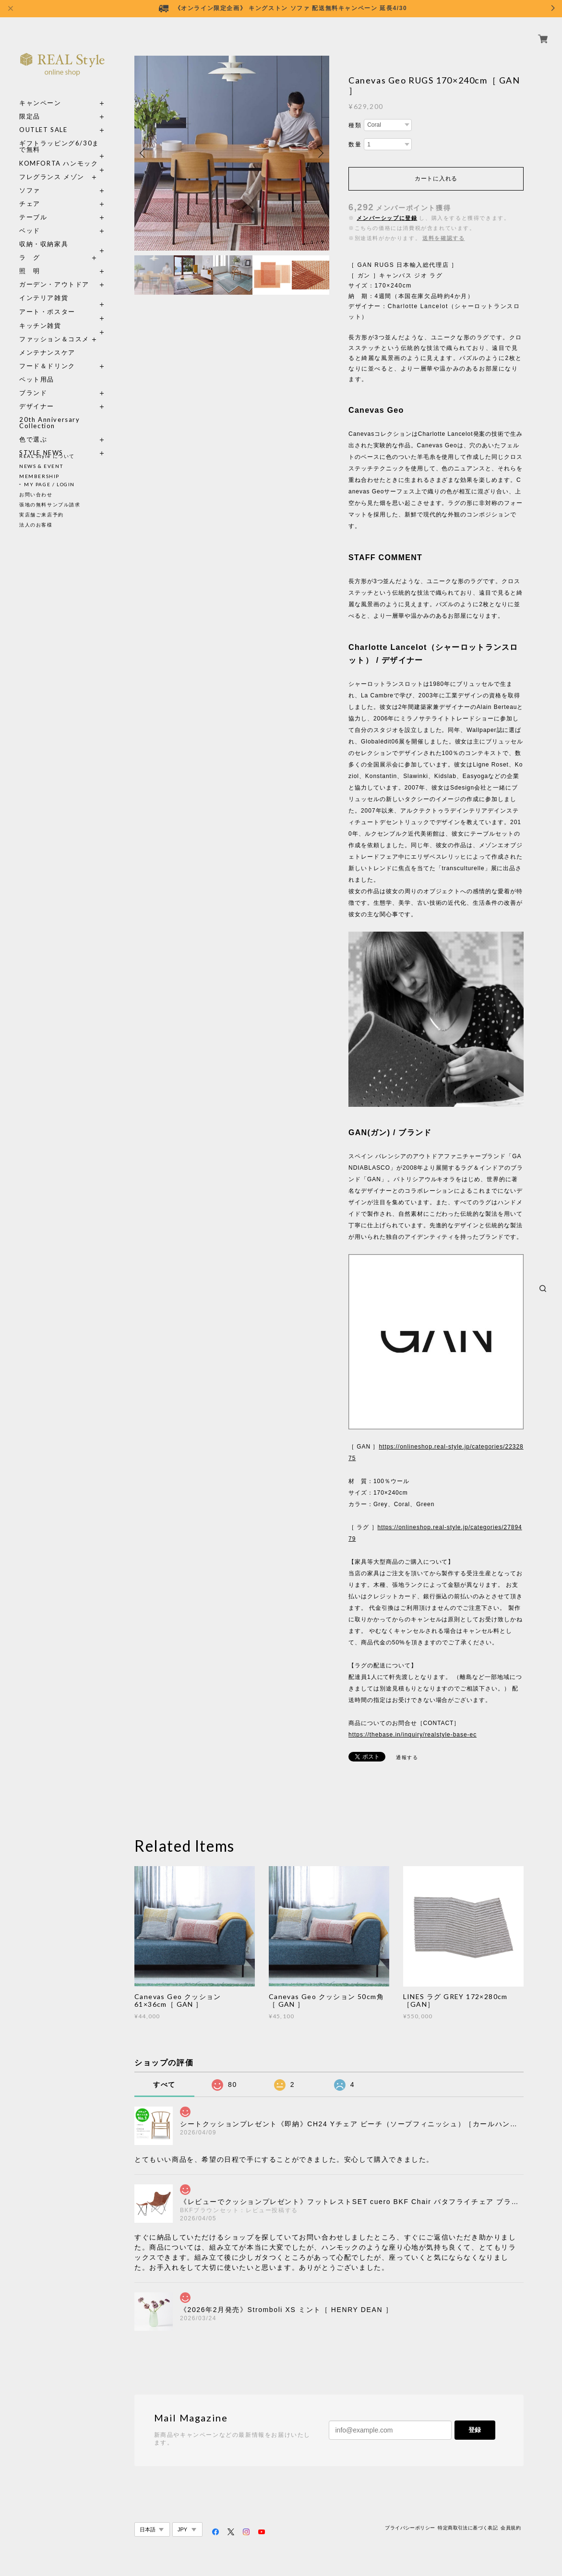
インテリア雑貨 (62, 287)
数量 (354, 144)
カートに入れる (436, 178)
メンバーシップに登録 (387, 218)
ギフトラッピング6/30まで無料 (59, 135)
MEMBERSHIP (39, 476)
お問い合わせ (36, 494)
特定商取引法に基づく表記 (468, 2527)
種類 (354, 125)
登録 (474, 2429)
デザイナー (36, 395)
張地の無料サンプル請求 (50, 504)
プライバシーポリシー (410, 2527)
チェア (33, 193)
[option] (231, 153)
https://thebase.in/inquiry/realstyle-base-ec (412, 1734)
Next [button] (319, 153)
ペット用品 (36, 368)
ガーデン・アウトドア (54, 273)
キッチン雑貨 (62, 315)
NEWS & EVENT (41, 466)
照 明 (29, 260)
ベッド (29, 219)
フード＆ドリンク (47, 355)
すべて (164, 2084)
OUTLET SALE (43, 119)
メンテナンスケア (47, 341)
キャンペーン (40, 92)
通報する (407, 1757)
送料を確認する (443, 238)
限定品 (29, 105)
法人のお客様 (36, 524)
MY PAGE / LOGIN (49, 484)
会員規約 (511, 2527)
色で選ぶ (33, 428)
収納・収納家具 (62, 233)
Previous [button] (144, 153)
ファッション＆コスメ (54, 328)
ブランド (33, 382)
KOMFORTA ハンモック (58, 152)
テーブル (33, 206)
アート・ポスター (62, 301)
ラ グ (29, 246)
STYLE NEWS (41, 442)
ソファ (47, 179)
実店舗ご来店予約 (41, 514)
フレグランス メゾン (51, 166)
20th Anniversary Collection (49, 412)
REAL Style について (47, 456)
